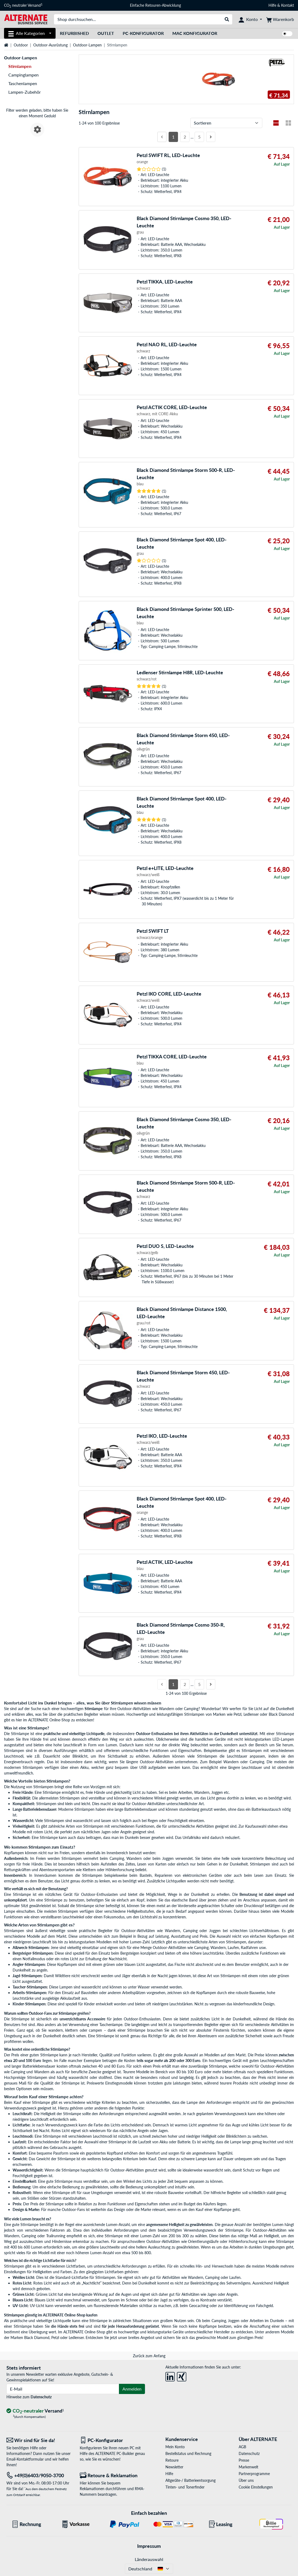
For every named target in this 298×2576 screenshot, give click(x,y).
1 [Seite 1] (173, 136)
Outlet (105, 33)
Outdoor (21, 45)
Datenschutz (41, 2397)
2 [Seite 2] (185, 136)
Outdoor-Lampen (87, 45)
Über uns (246, 2480)
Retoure (172, 2460)
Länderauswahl (149, 2559)
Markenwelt (248, 2467)
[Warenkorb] (280, 19)
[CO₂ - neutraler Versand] (35, 2411)
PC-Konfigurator (143, 33)
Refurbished (74, 33)
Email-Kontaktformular (25, 2459)
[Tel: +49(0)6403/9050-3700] (39, 2475)
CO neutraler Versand (23, 5)
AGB (242, 2446)
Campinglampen (23, 74)
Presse (244, 2460)
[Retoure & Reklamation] (112, 2475)
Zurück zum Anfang (149, 2355)
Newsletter (174, 2467)
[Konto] (250, 19)
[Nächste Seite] (210, 137)
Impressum (149, 2546)
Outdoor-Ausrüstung (50, 45)
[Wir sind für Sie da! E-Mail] (39, 2440)
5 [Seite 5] (199, 136)
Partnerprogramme (254, 2473)
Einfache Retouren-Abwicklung (155, 5)
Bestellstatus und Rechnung (188, 2453)
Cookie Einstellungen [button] (256, 2487)
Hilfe (272, 5)
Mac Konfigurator (194, 33)
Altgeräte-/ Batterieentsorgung (190, 2480)
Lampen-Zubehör (24, 91)
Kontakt (287, 5)
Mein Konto (175, 2446)
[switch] (287, 33)
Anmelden (131, 2388)
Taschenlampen (22, 83)
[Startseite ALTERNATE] (26, 19)
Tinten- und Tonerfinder (185, 2487)
